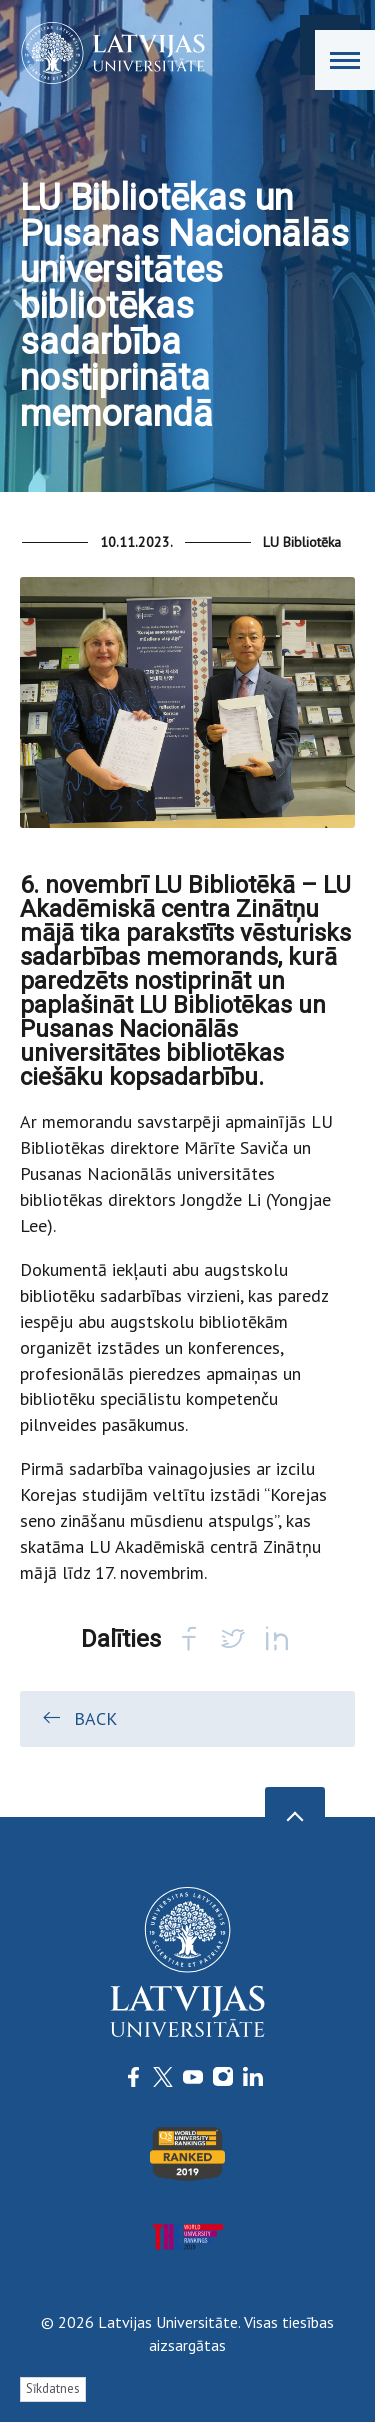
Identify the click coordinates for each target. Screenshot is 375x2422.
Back (78, 1718)
